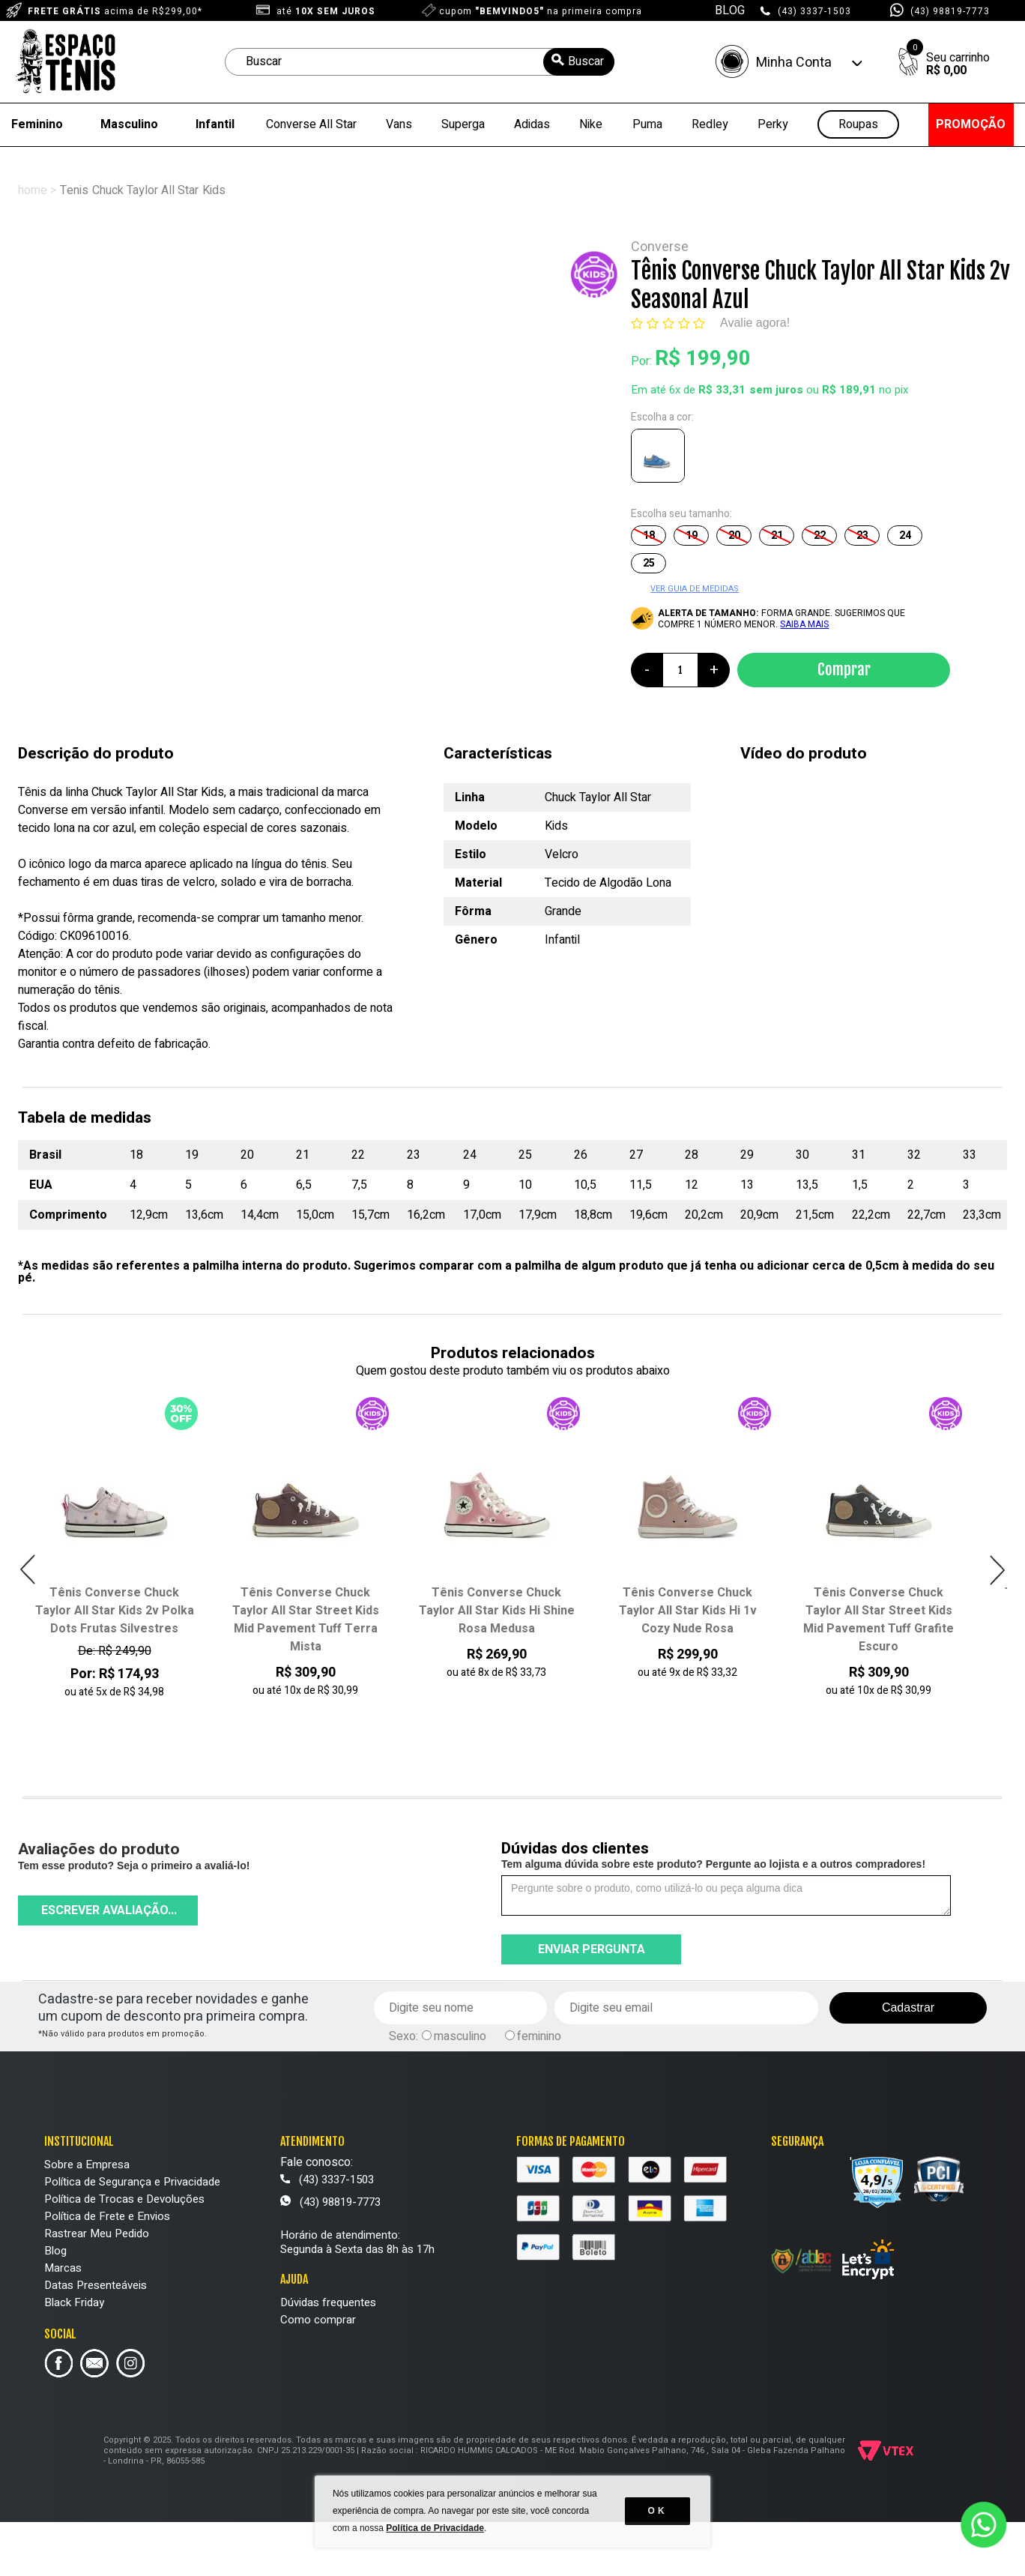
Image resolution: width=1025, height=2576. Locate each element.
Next (997, 1569)
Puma (647, 124)
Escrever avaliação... (109, 1910)
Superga (463, 124)
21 (777, 535)
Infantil (215, 124)
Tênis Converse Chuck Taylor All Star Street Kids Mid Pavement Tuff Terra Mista (305, 1620)
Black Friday (74, 2302)
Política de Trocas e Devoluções (124, 2199)
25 (649, 563)
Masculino (129, 124)
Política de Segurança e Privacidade (132, 2182)
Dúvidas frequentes (328, 2302)
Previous (28, 1569)
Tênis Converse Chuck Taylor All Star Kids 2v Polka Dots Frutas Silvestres (114, 1611)
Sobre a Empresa (87, 2164)
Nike (590, 124)
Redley (710, 124)
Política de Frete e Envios (107, 2216)
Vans (399, 124)
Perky (773, 124)
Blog (55, 2250)
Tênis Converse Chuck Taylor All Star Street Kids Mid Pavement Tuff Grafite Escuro (878, 1620)
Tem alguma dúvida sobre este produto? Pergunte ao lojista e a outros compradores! (713, 1864)
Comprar (844, 669)
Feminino (37, 124)
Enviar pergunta (591, 1949)
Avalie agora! (755, 322)
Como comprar (318, 2319)
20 (734, 535)
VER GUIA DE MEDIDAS (694, 589)
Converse (660, 247)
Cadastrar (908, 2007)
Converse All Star (311, 124)
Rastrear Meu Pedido (96, 2233)
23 (862, 535)
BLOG (730, 10)
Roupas (858, 124)
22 (820, 535)
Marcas (63, 2268)
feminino (539, 2036)
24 (905, 535)
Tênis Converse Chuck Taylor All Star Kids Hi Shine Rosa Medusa (497, 1611)
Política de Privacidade (436, 2531)
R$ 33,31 (722, 389)
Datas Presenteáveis (95, 2285)
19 (692, 535)
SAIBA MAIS (804, 624)
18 (649, 535)
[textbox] (419, 62)
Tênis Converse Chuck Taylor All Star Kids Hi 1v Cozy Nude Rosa (688, 1611)
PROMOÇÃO (971, 124)
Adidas (532, 124)
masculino (460, 2036)
